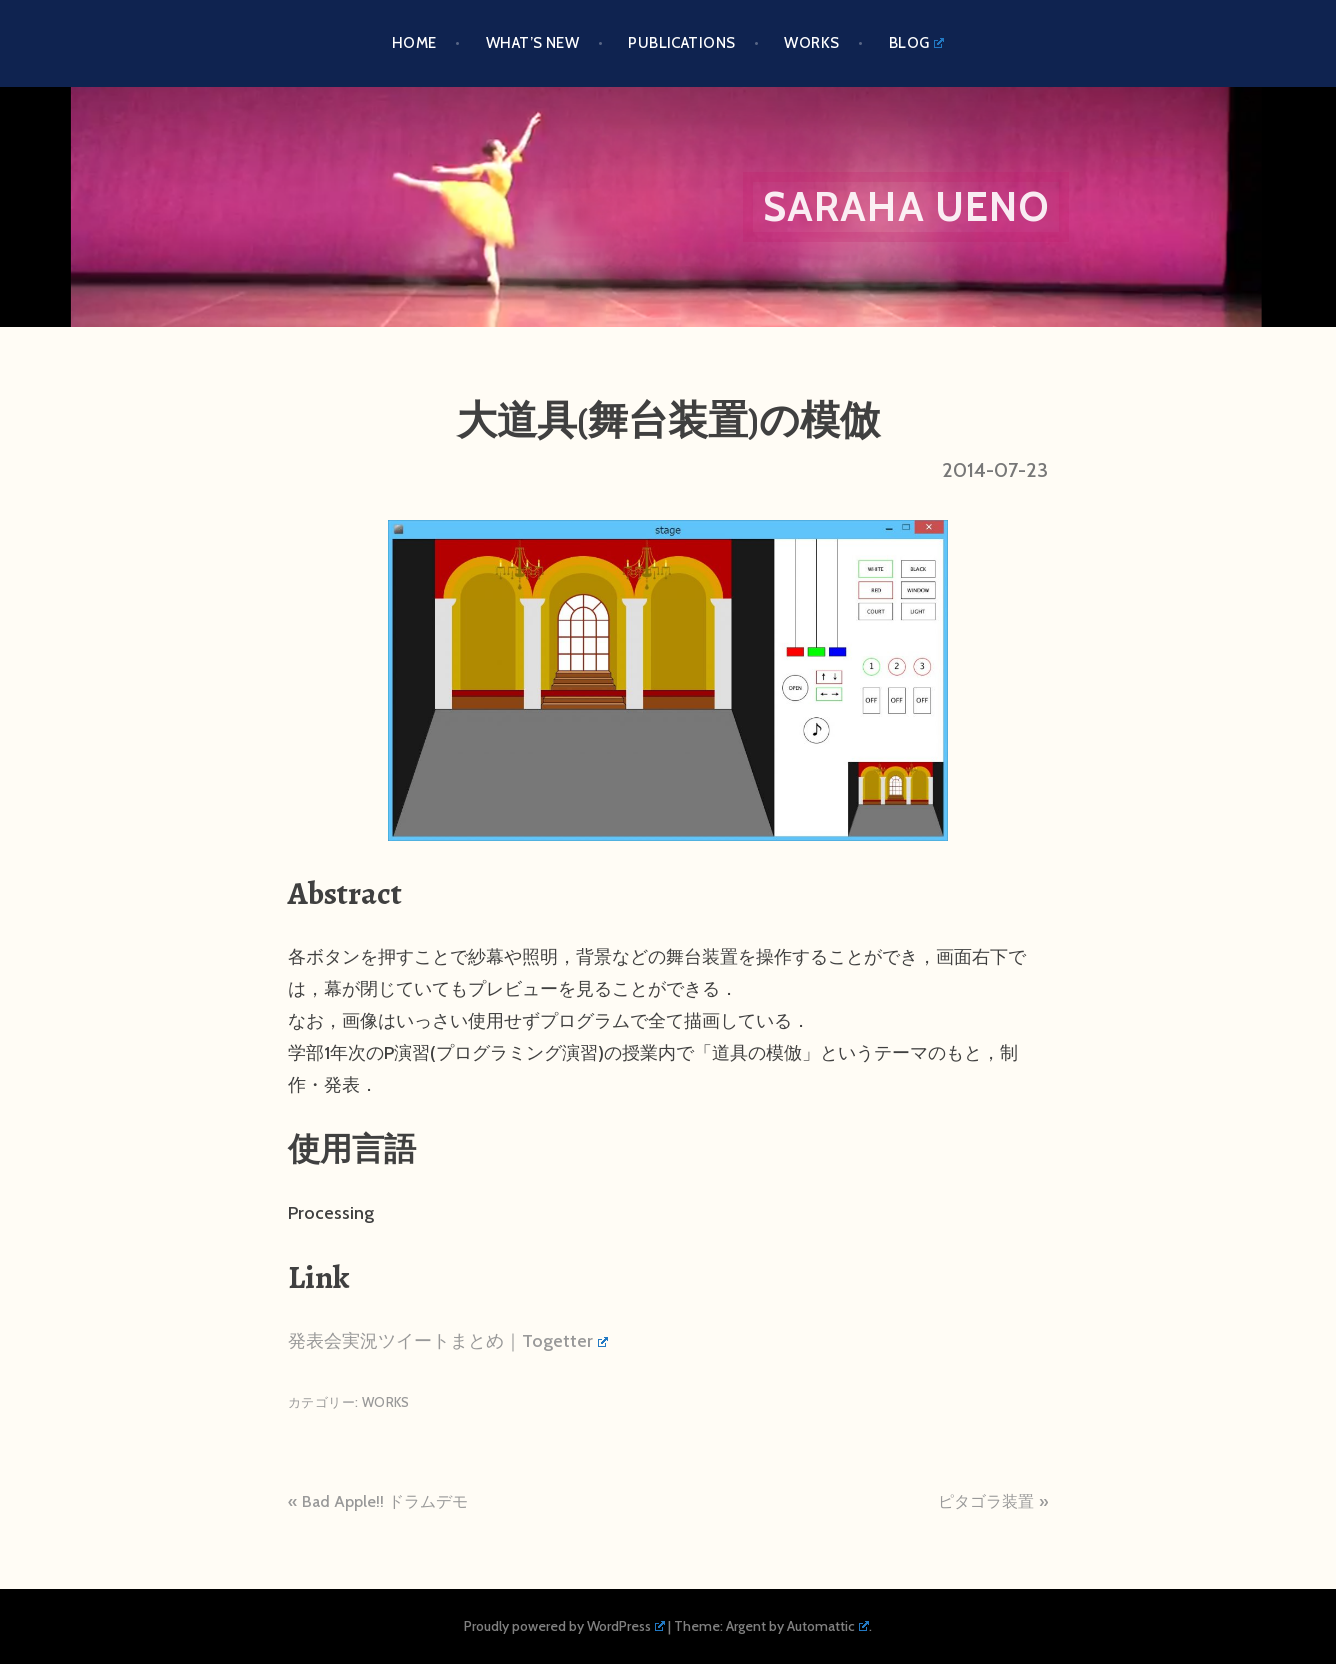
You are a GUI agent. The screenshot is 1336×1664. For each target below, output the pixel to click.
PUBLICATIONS (681, 43)
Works (811, 43)
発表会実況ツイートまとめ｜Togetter (448, 1341)
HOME (414, 43)
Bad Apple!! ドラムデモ (385, 1501)
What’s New (533, 43)
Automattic (828, 1626)
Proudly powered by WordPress (564, 1626)
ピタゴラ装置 (986, 1501)
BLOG (916, 43)
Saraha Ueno (906, 206)
